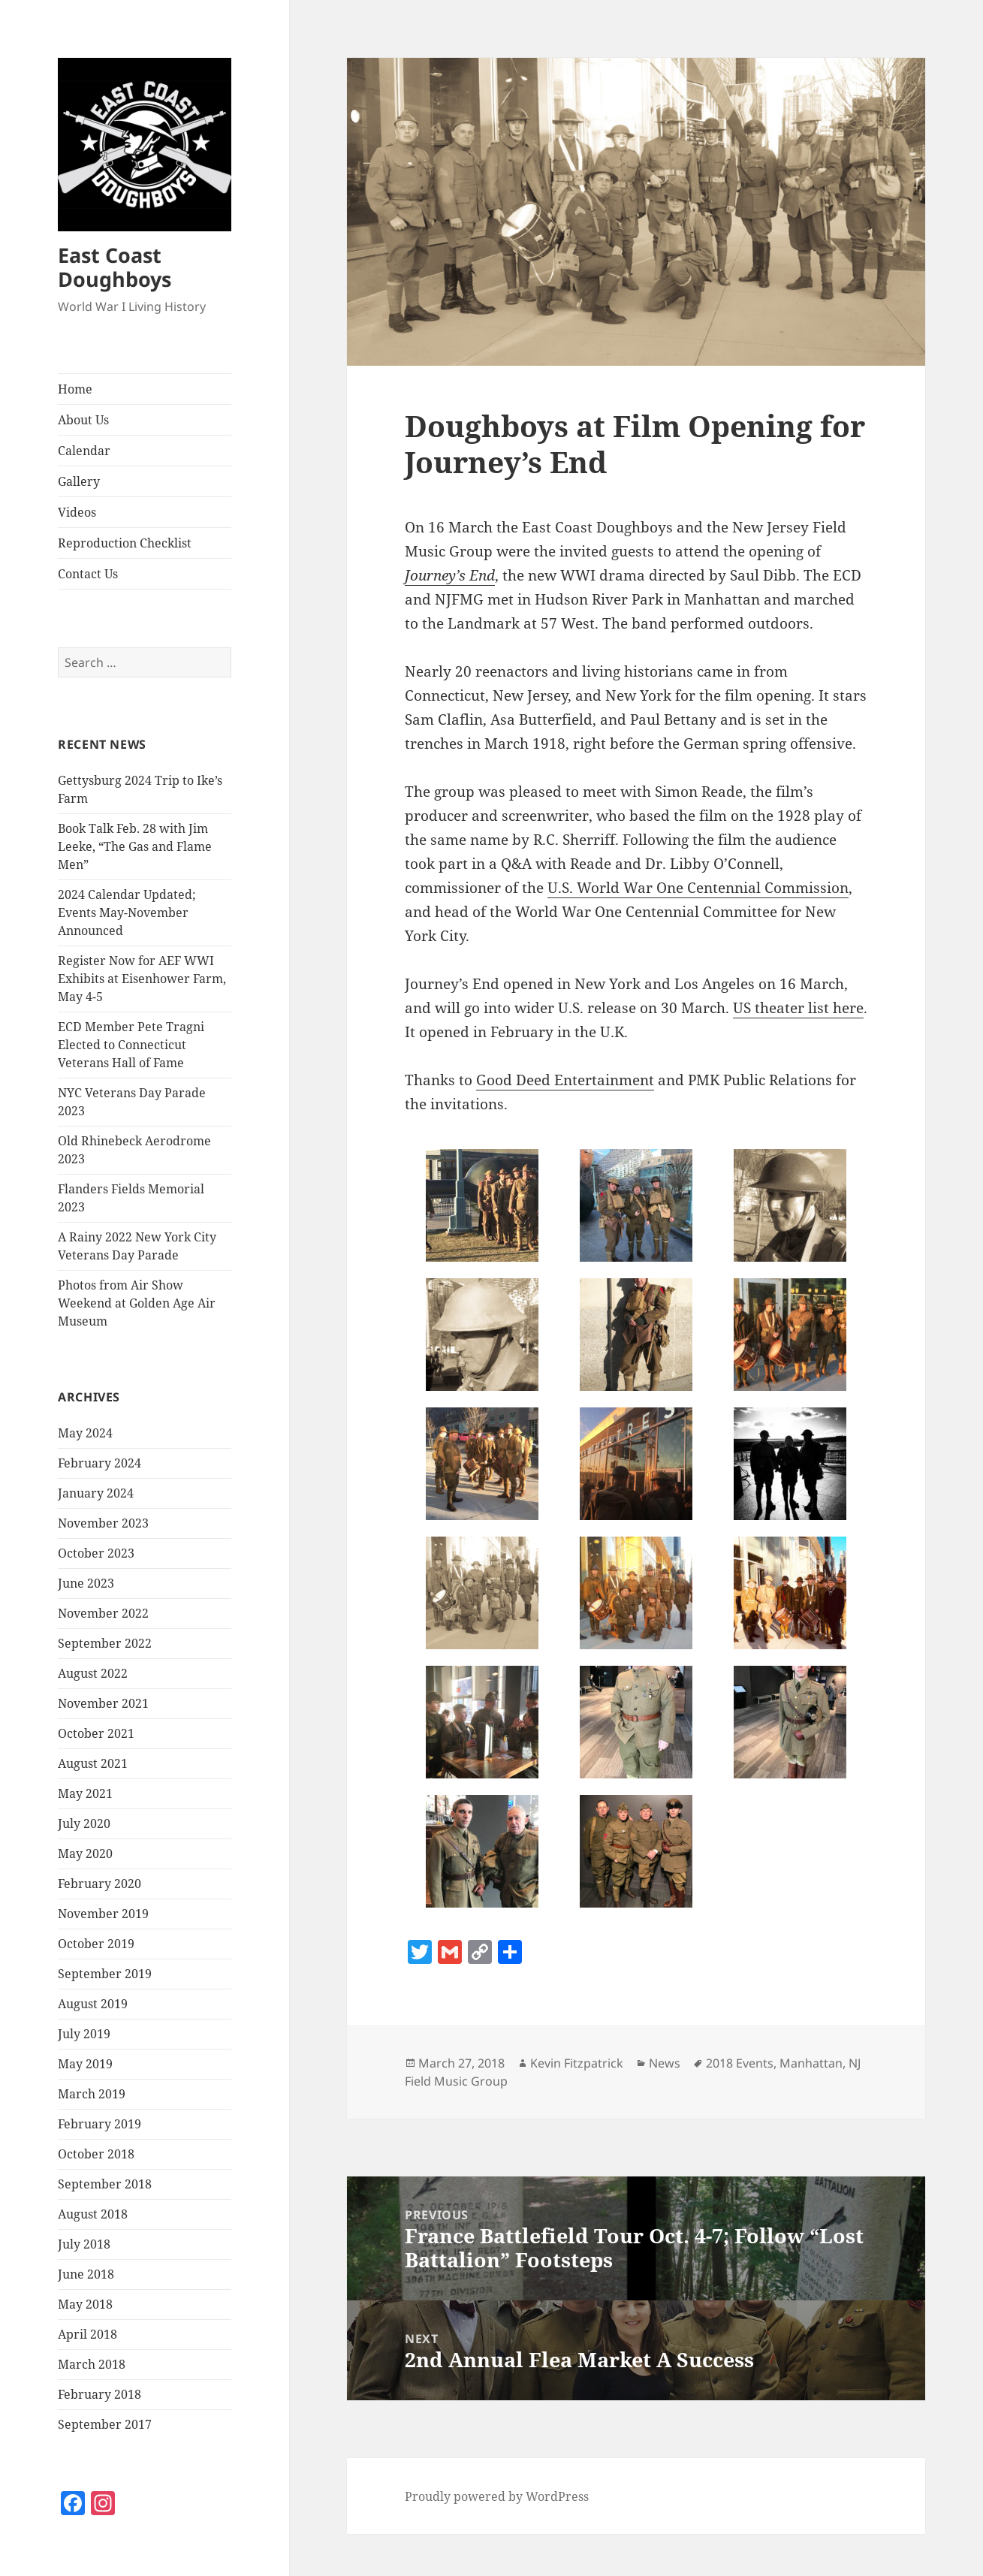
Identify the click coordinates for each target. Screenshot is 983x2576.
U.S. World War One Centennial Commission (698, 887)
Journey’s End (450, 575)
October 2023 (96, 1553)
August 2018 (93, 2214)
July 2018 (84, 2244)
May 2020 (85, 1853)
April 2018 (87, 2334)
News (664, 2063)
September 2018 (105, 2184)
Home (75, 389)
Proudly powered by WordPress (497, 2496)
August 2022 (93, 1673)
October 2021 (96, 1733)
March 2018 (91, 2364)
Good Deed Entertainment (565, 1080)
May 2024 (85, 1433)
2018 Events (739, 2063)
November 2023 (103, 1523)
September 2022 (105, 1643)
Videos (77, 512)
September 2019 (105, 1973)
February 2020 (99, 1883)
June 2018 (86, 2274)
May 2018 (85, 2304)
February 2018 (99, 2394)
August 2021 (93, 1763)
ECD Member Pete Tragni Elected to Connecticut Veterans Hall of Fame (131, 1044)
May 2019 (85, 2064)
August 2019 (93, 2003)
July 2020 (84, 1823)
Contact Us (88, 574)
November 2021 (103, 1703)
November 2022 (103, 1613)
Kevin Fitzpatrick (576, 2063)
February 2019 (99, 2124)
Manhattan (811, 2063)
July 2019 (84, 2034)
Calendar (84, 450)
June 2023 (86, 1583)
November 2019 (103, 1913)
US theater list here (798, 1008)
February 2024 (99, 1463)
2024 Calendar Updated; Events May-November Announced (127, 912)
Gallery (79, 481)
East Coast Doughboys (114, 267)
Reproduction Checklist (124, 543)
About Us (83, 420)
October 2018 (96, 2154)
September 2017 (105, 2424)
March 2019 (91, 2094)
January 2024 (96, 1493)
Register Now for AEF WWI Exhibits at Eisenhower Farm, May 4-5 (142, 978)
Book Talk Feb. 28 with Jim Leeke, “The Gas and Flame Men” (135, 846)
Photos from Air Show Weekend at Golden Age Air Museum (137, 1303)
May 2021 (85, 1793)
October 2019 (96, 1943)
